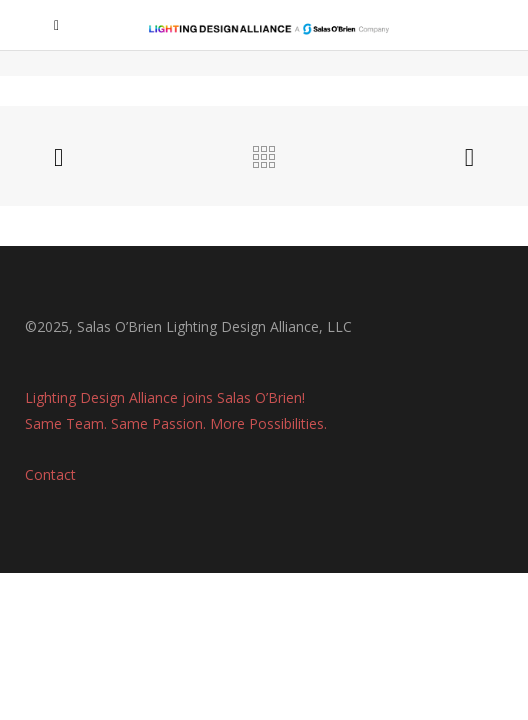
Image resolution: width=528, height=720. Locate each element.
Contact (50, 474)
